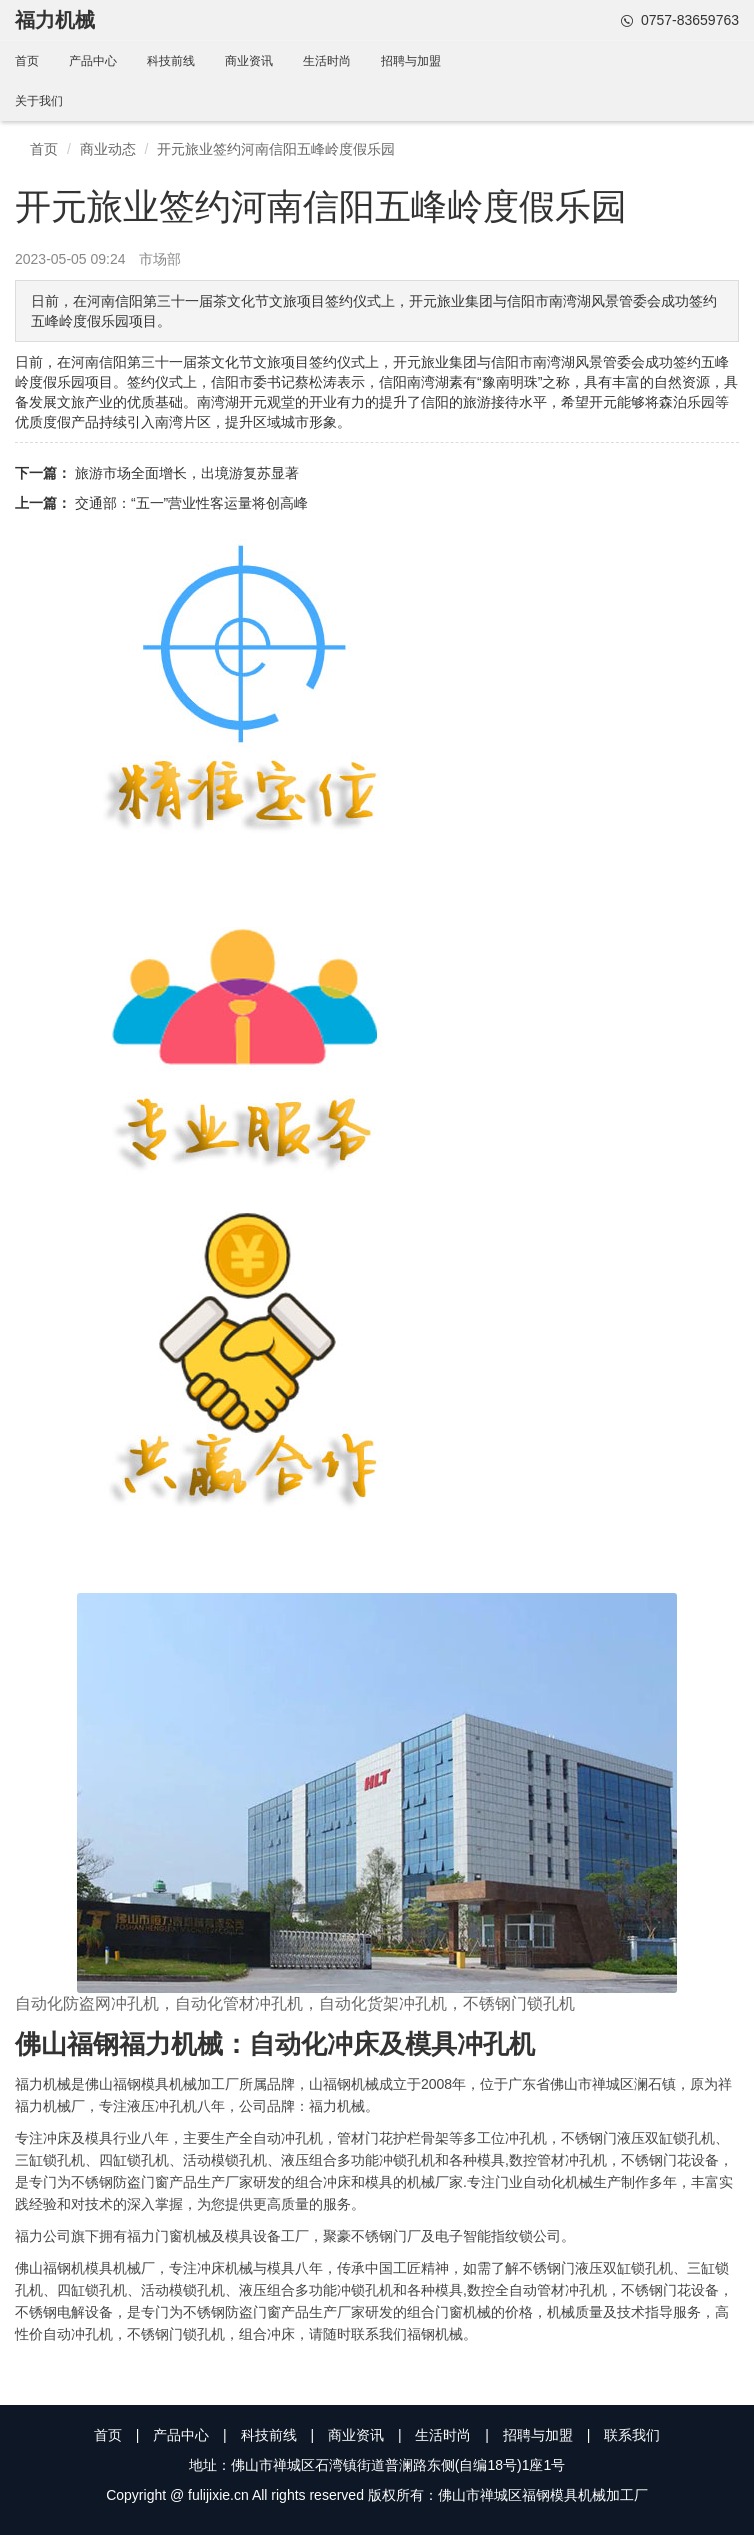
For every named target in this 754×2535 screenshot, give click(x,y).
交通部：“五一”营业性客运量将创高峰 (191, 503)
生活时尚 (327, 61)
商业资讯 (249, 61)
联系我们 (632, 2435)
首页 (27, 61)
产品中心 (93, 61)
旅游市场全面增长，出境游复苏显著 (187, 473)
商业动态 (108, 149)
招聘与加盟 (411, 61)
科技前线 (171, 61)
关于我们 (39, 101)
